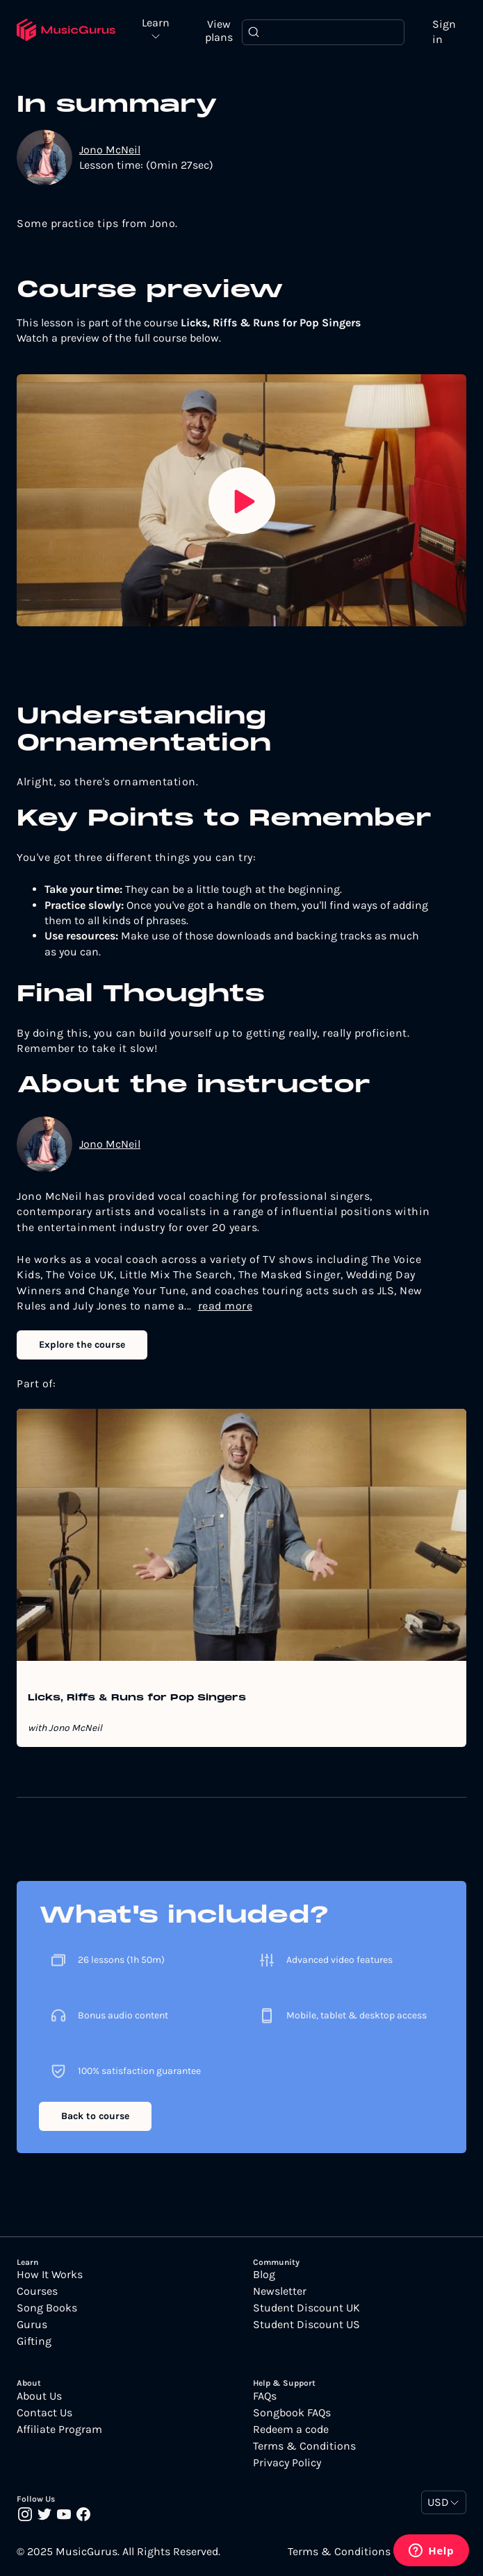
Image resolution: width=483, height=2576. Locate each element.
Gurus (32, 2324)
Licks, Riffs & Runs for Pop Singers (137, 1698)
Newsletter (279, 2291)
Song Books (47, 2308)
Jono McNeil (109, 149)
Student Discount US (306, 2324)
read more (225, 1305)
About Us (39, 2396)
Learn (156, 23)
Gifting (34, 2341)
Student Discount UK (306, 2308)
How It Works (50, 2274)
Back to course (95, 2116)
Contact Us (44, 2412)
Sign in (444, 31)
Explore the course (82, 1344)
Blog (264, 2274)
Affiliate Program (59, 2429)
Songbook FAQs (292, 2412)
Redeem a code (291, 2429)
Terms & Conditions (304, 2446)
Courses (37, 2291)
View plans (219, 30)
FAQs (265, 2396)
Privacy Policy (287, 2462)
